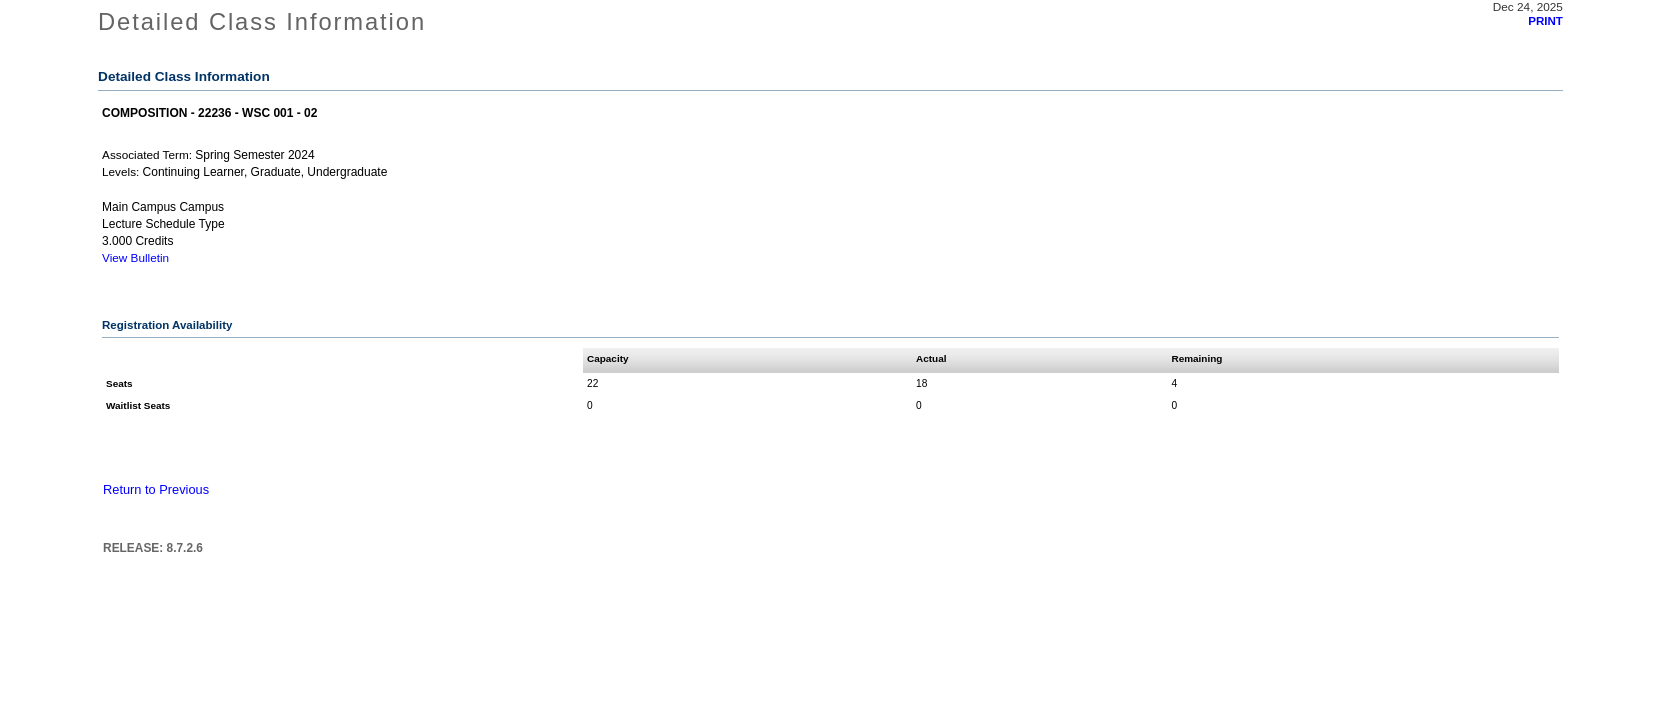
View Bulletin (135, 257)
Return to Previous (156, 489)
